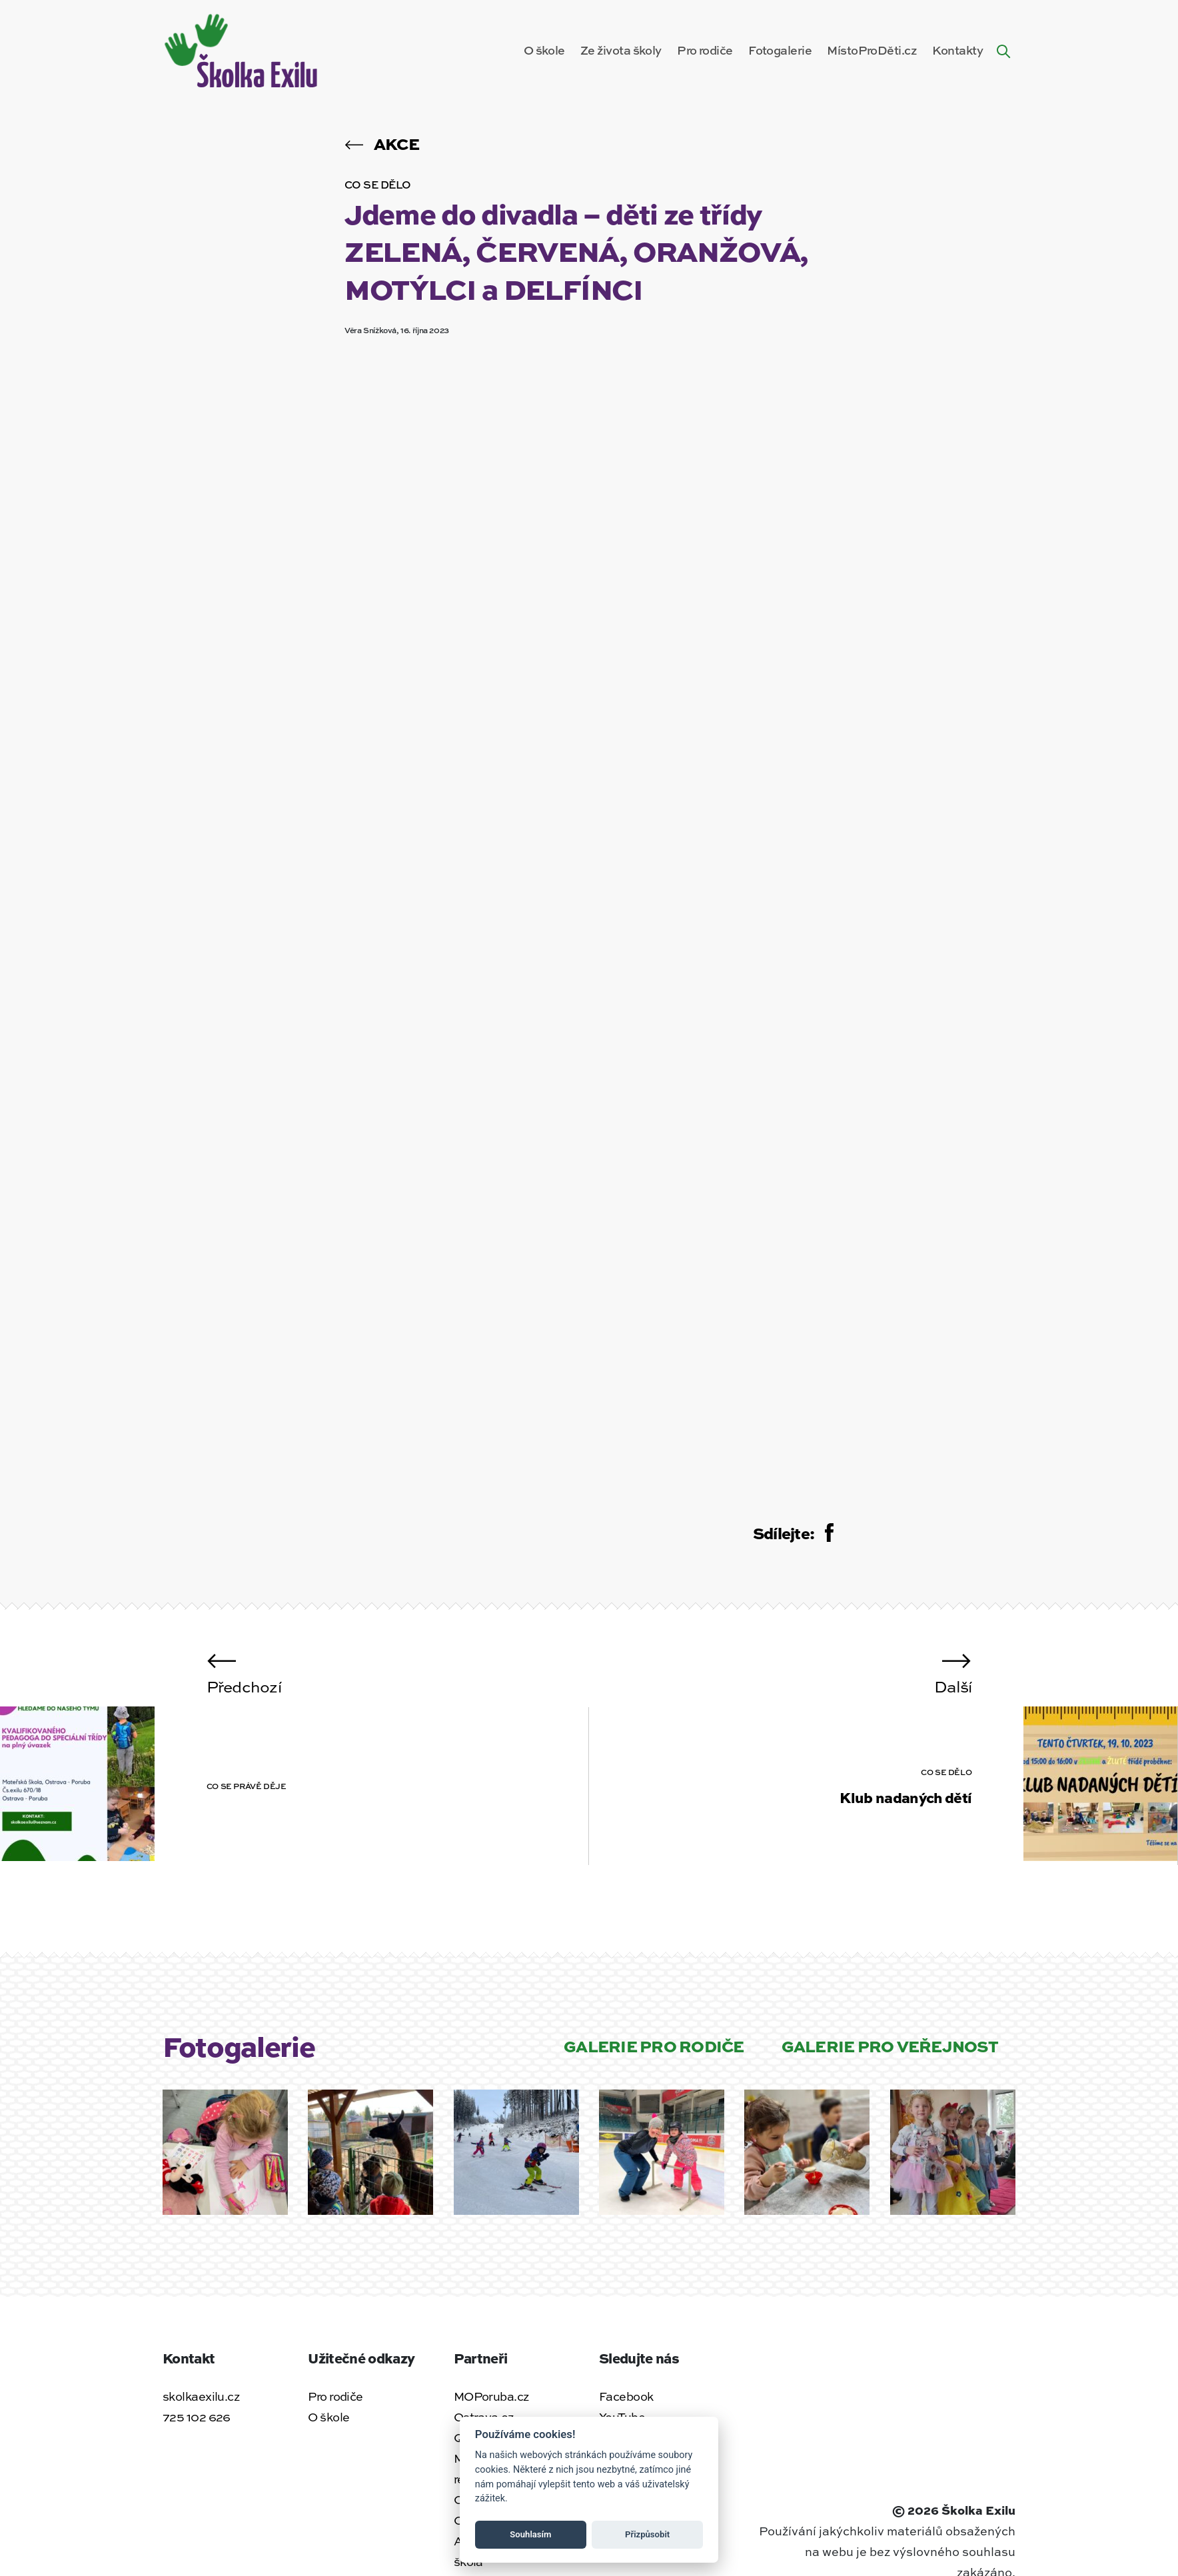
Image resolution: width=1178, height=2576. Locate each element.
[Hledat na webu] (1003, 50)
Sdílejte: (793, 1532)
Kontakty (957, 50)
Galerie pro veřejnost (890, 2045)
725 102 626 (197, 2416)
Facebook (626, 2396)
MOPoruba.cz (491, 2396)
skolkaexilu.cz (201, 2396)
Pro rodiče (704, 50)
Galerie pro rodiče (654, 2045)
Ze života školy (621, 50)
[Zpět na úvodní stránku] (243, 48)
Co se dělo (377, 184)
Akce (381, 143)
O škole (544, 50)
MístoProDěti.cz (872, 50)
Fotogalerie (780, 50)
